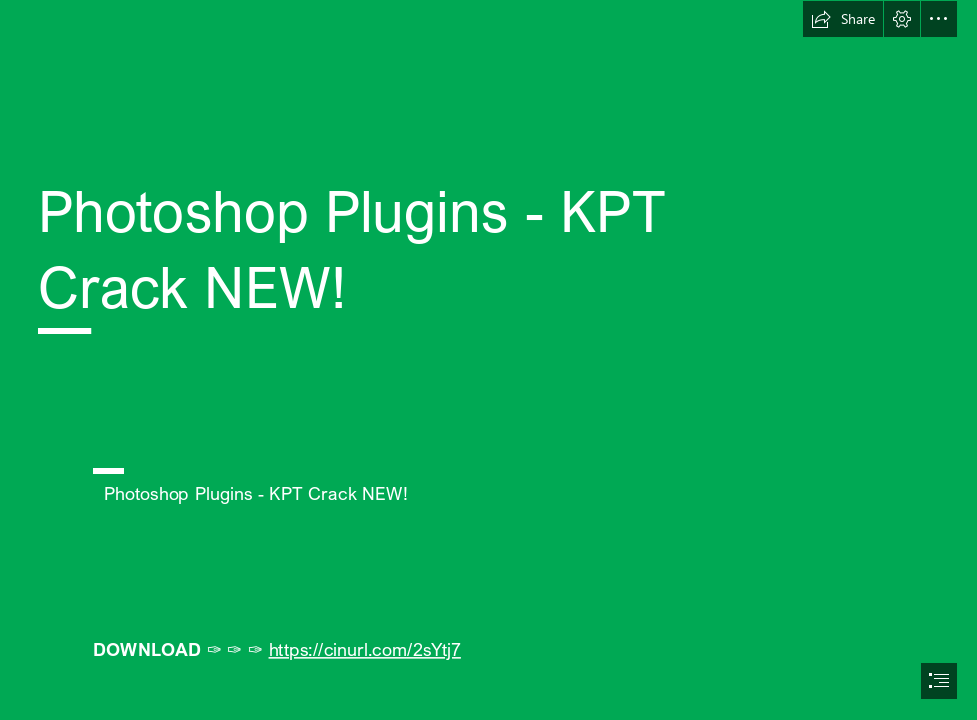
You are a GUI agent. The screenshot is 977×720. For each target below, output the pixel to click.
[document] (488, 360)
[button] (843, 19)
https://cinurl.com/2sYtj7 (365, 648)
